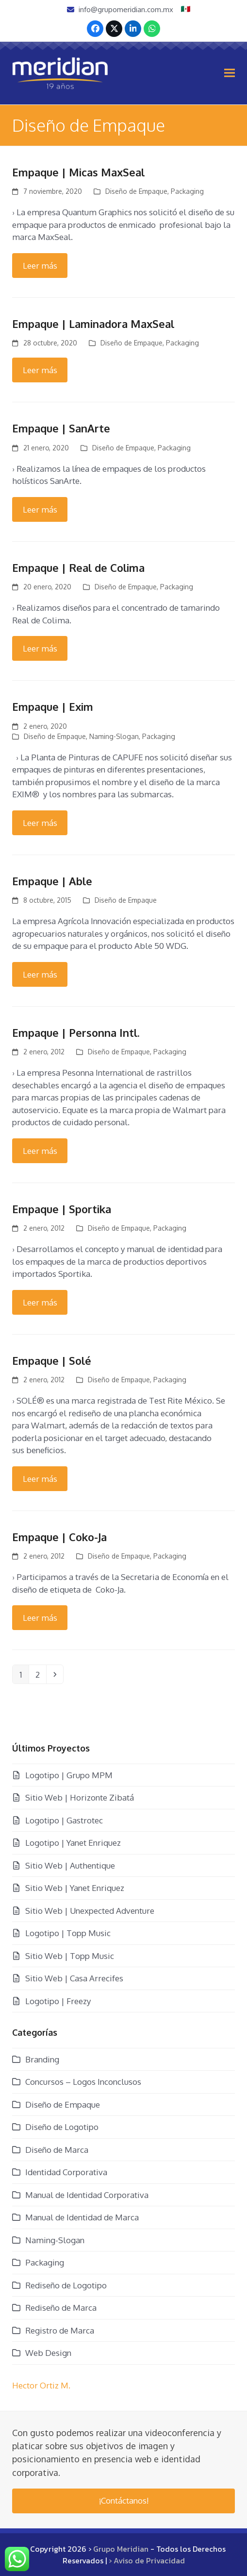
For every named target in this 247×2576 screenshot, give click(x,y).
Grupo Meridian (120, 2549)
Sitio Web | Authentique (70, 1865)
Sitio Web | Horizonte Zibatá (79, 1797)
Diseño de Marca (56, 2150)
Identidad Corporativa (66, 2172)
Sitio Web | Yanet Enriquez (74, 1888)
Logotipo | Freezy (58, 2001)
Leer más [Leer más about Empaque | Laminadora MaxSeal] (40, 370)
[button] (229, 73)
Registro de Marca (59, 2330)
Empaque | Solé (51, 1360)
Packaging (187, 191)
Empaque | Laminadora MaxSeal (93, 323)
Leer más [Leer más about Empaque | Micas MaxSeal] (40, 265)
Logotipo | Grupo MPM (69, 1775)
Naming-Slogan (114, 736)
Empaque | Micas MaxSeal (78, 172)
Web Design (48, 2353)
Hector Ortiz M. (41, 2385)
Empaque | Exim (52, 706)
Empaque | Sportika (61, 1209)
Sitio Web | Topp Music (69, 1956)
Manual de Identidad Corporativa (86, 2195)
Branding (42, 2059)
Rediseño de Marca (61, 2307)
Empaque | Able (52, 881)
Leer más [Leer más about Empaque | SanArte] (40, 509)
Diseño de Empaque (136, 191)
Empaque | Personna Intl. (76, 1032)
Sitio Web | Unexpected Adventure (89, 1911)
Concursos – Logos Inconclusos (83, 2082)
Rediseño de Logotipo (66, 2285)
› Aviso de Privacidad (147, 2560)
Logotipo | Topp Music (68, 1933)
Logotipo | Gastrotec (64, 1820)
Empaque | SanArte (61, 428)
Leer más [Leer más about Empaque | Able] (40, 974)
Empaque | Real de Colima (78, 567)
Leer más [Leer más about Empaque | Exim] (40, 823)
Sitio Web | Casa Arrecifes (74, 1978)
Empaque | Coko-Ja (59, 1537)
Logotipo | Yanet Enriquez (73, 1843)
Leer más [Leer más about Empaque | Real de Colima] (40, 648)
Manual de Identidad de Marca (82, 2217)
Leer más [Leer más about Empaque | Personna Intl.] (40, 1151)
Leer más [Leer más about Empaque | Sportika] (40, 1302)
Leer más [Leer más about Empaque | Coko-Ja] (40, 1618)
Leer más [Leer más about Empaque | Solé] (40, 1479)
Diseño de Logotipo (62, 2127)
